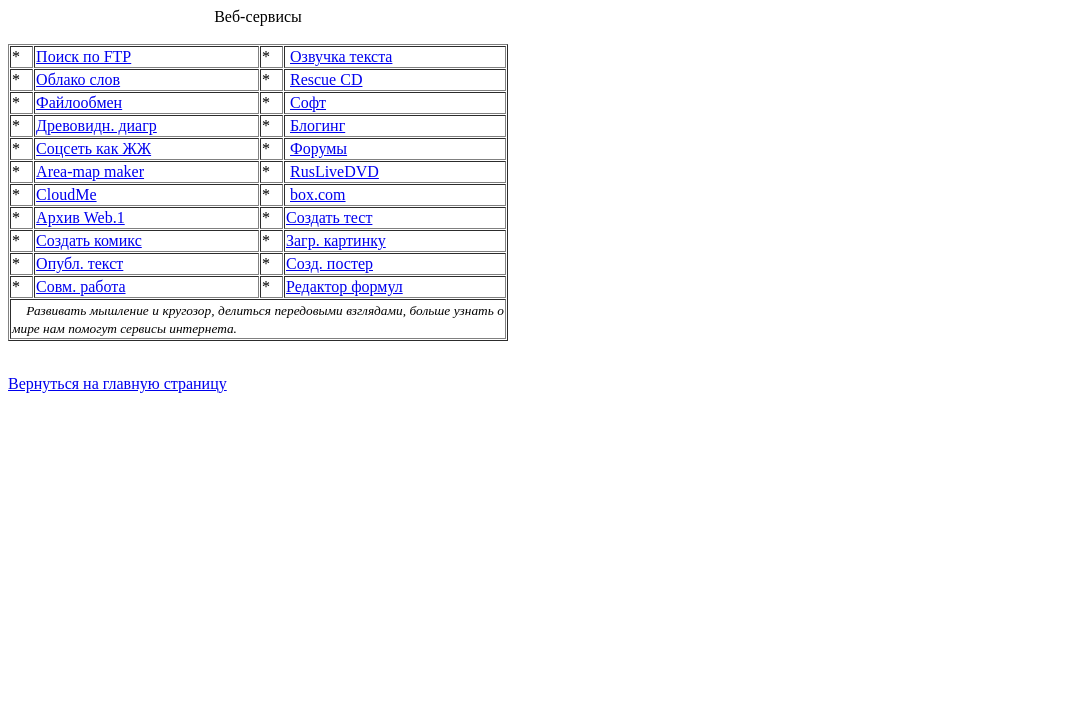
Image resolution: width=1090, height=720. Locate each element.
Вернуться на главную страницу (117, 383)
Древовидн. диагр (96, 125)
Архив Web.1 (80, 217)
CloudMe (66, 194)
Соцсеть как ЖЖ (93, 148)
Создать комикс (89, 240)
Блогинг (317, 125)
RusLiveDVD (334, 171)
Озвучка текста (341, 56)
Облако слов (78, 79)
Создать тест (329, 217)
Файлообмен (79, 102)
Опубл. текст (79, 263)
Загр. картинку (336, 240)
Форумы (318, 148)
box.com (318, 194)
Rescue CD (326, 79)
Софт (308, 102)
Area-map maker (90, 171)
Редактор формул (344, 286)
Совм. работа (80, 286)
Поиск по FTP (83, 56)
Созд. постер (329, 263)
